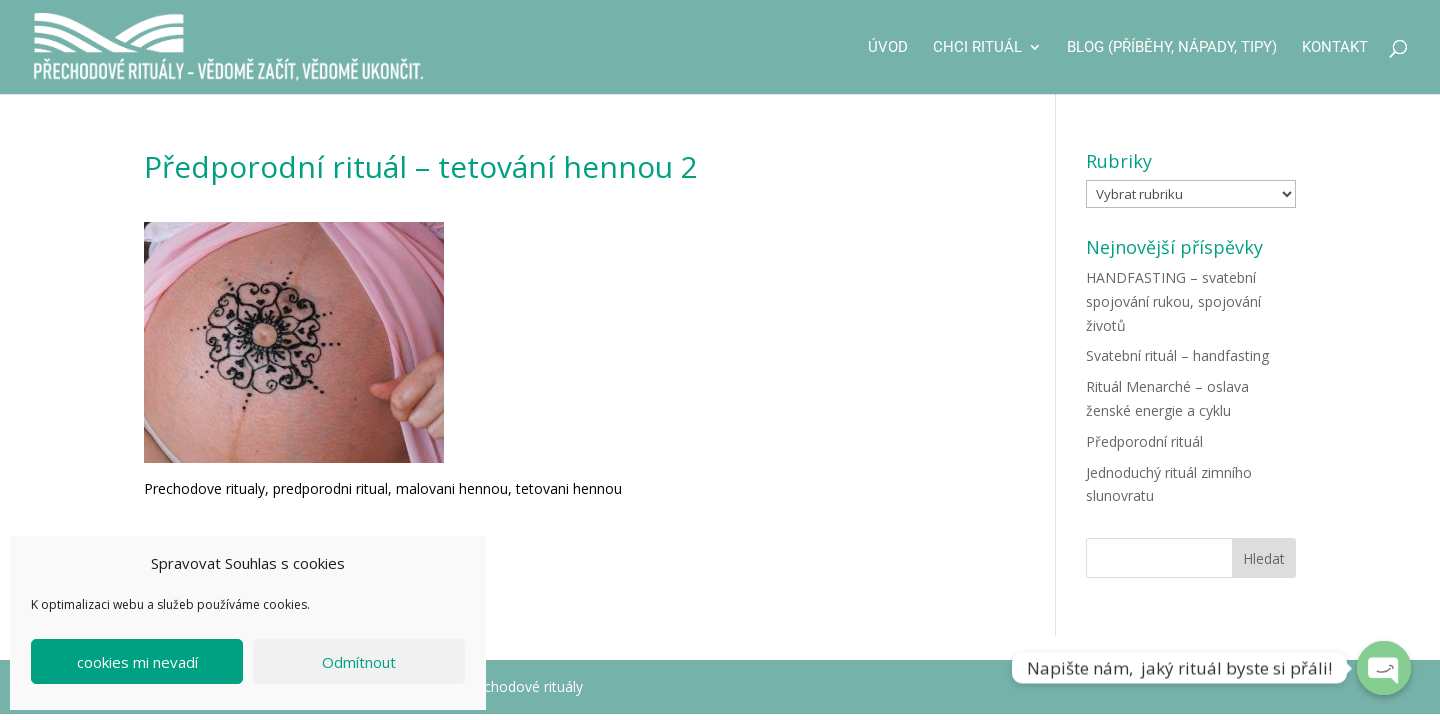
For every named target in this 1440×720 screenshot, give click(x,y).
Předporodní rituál (1144, 441)
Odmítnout (359, 662)
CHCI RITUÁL (977, 48)
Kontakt (1335, 48)
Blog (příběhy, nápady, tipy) (1172, 48)
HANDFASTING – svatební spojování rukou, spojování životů (1173, 301)
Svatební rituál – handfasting (1177, 355)
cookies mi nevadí (137, 662)
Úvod (888, 48)
